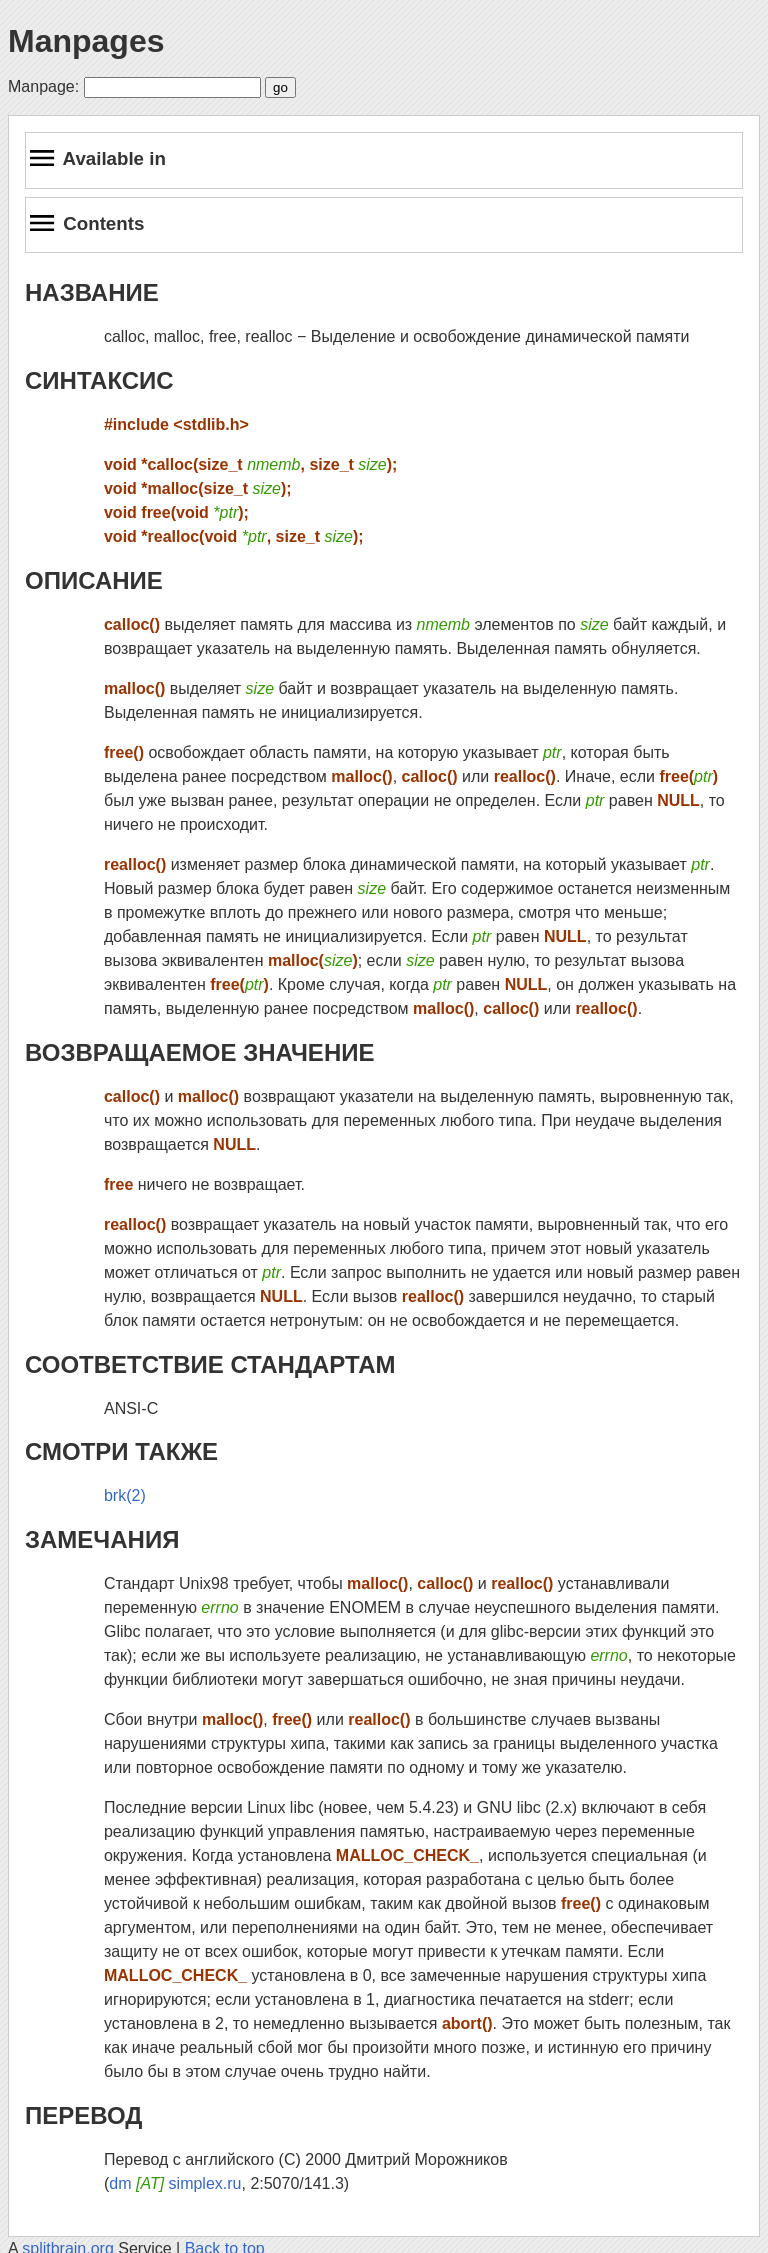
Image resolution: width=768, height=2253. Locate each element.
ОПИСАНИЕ (94, 580)
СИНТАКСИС (99, 380)
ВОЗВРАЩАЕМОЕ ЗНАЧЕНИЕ (199, 1052)
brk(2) (125, 1495)
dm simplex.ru (175, 2183)
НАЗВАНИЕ (92, 292)
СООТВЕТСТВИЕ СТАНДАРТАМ (210, 1364)
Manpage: (43, 86)
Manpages (86, 41)
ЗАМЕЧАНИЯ (102, 1539)
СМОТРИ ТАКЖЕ (121, 1451)
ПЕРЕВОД (83, 2115)
